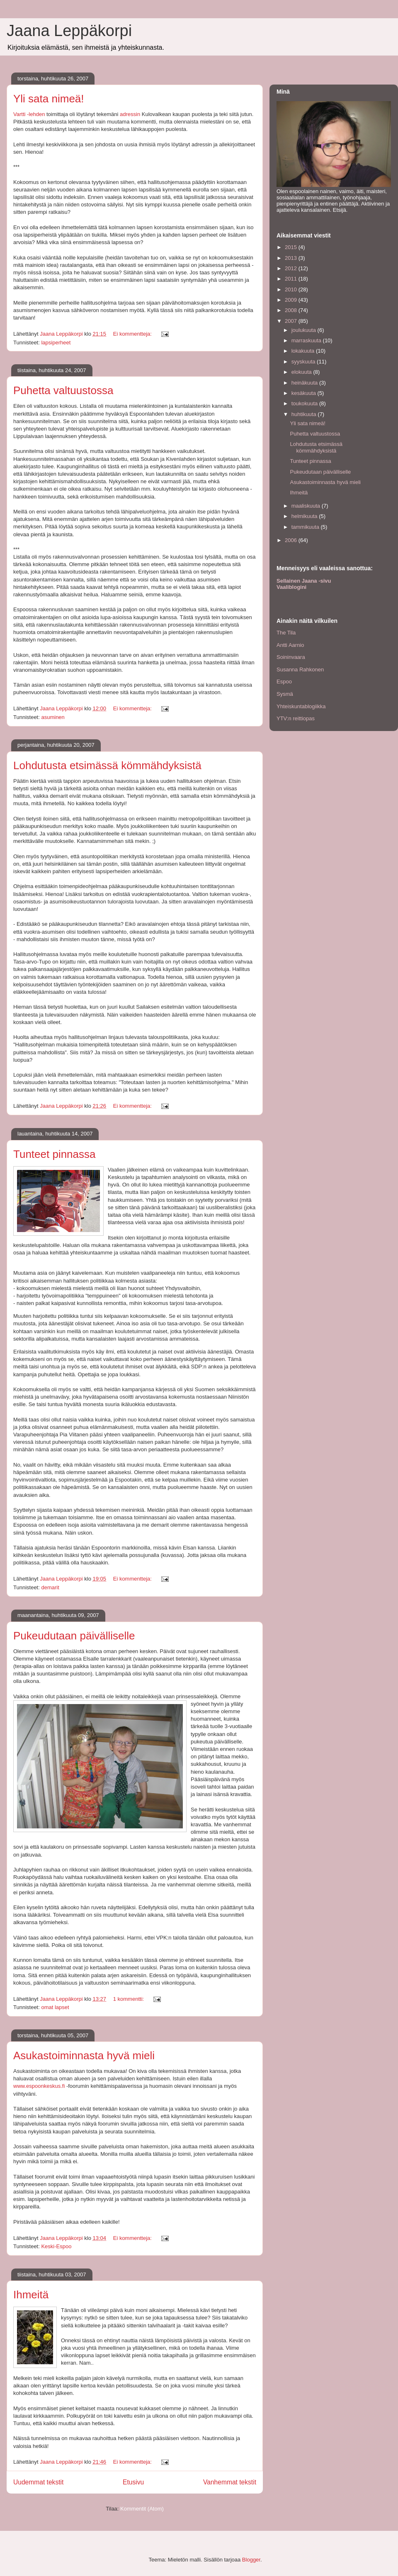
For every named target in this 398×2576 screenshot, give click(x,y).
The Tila (286, 632)
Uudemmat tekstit (38, 2482)
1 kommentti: (129, 1999)
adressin (130, 114)
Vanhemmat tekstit (229, 2482)
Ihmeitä (31, 2294)
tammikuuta (306, 527)
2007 (291, 321)
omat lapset (55, 2007)
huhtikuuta (304, 414)
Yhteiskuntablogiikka (301, 706)
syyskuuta (304, 361)
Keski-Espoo (56, 2246)
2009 (291, 300)
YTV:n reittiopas (296, 718)
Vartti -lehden (29, 114)
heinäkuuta (305, 383)
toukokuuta (305, 403)
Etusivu (133, 2482)
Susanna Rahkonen (300, 669)
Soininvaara (291, 657)
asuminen (52, 717)
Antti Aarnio (290, 645)
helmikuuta (305, 516)
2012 (291, 268)
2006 (291, 540)
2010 (291, 289)
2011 (291, 279)
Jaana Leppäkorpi (69, 30)
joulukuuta (304, 330)
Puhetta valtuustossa (63, 390)
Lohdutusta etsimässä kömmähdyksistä (107, 765)
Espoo (284, 681)
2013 (291, 258)
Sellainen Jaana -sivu (304, 581)
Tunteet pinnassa (54, 1154)
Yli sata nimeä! (48, 98)
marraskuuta (307, 340)
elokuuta (302, 372)
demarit (50, 1587)
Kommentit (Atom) (142, 2509)
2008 (291, 310)
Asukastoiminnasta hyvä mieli (84, 2055)
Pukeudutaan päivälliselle (74, 1635)
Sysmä (285, 694)
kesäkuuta (304, 393)
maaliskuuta (306, 506)
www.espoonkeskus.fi (39, 2086)
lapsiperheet (55, 342)
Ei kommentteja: (133, 334)
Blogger (251, 2560)
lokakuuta (303, 351)
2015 (291, 247)
